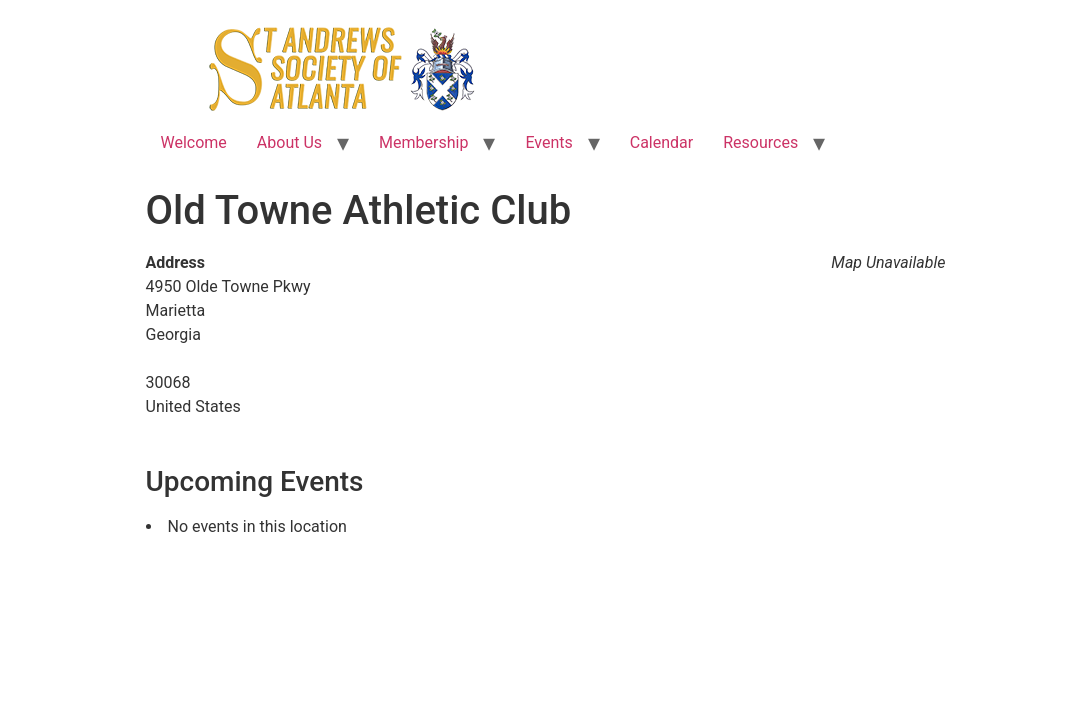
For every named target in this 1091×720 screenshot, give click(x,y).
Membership (423, 142)
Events (548, 142)
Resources (760, 142)
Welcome (194, 142)
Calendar (661, 142)
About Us (289, 142)
